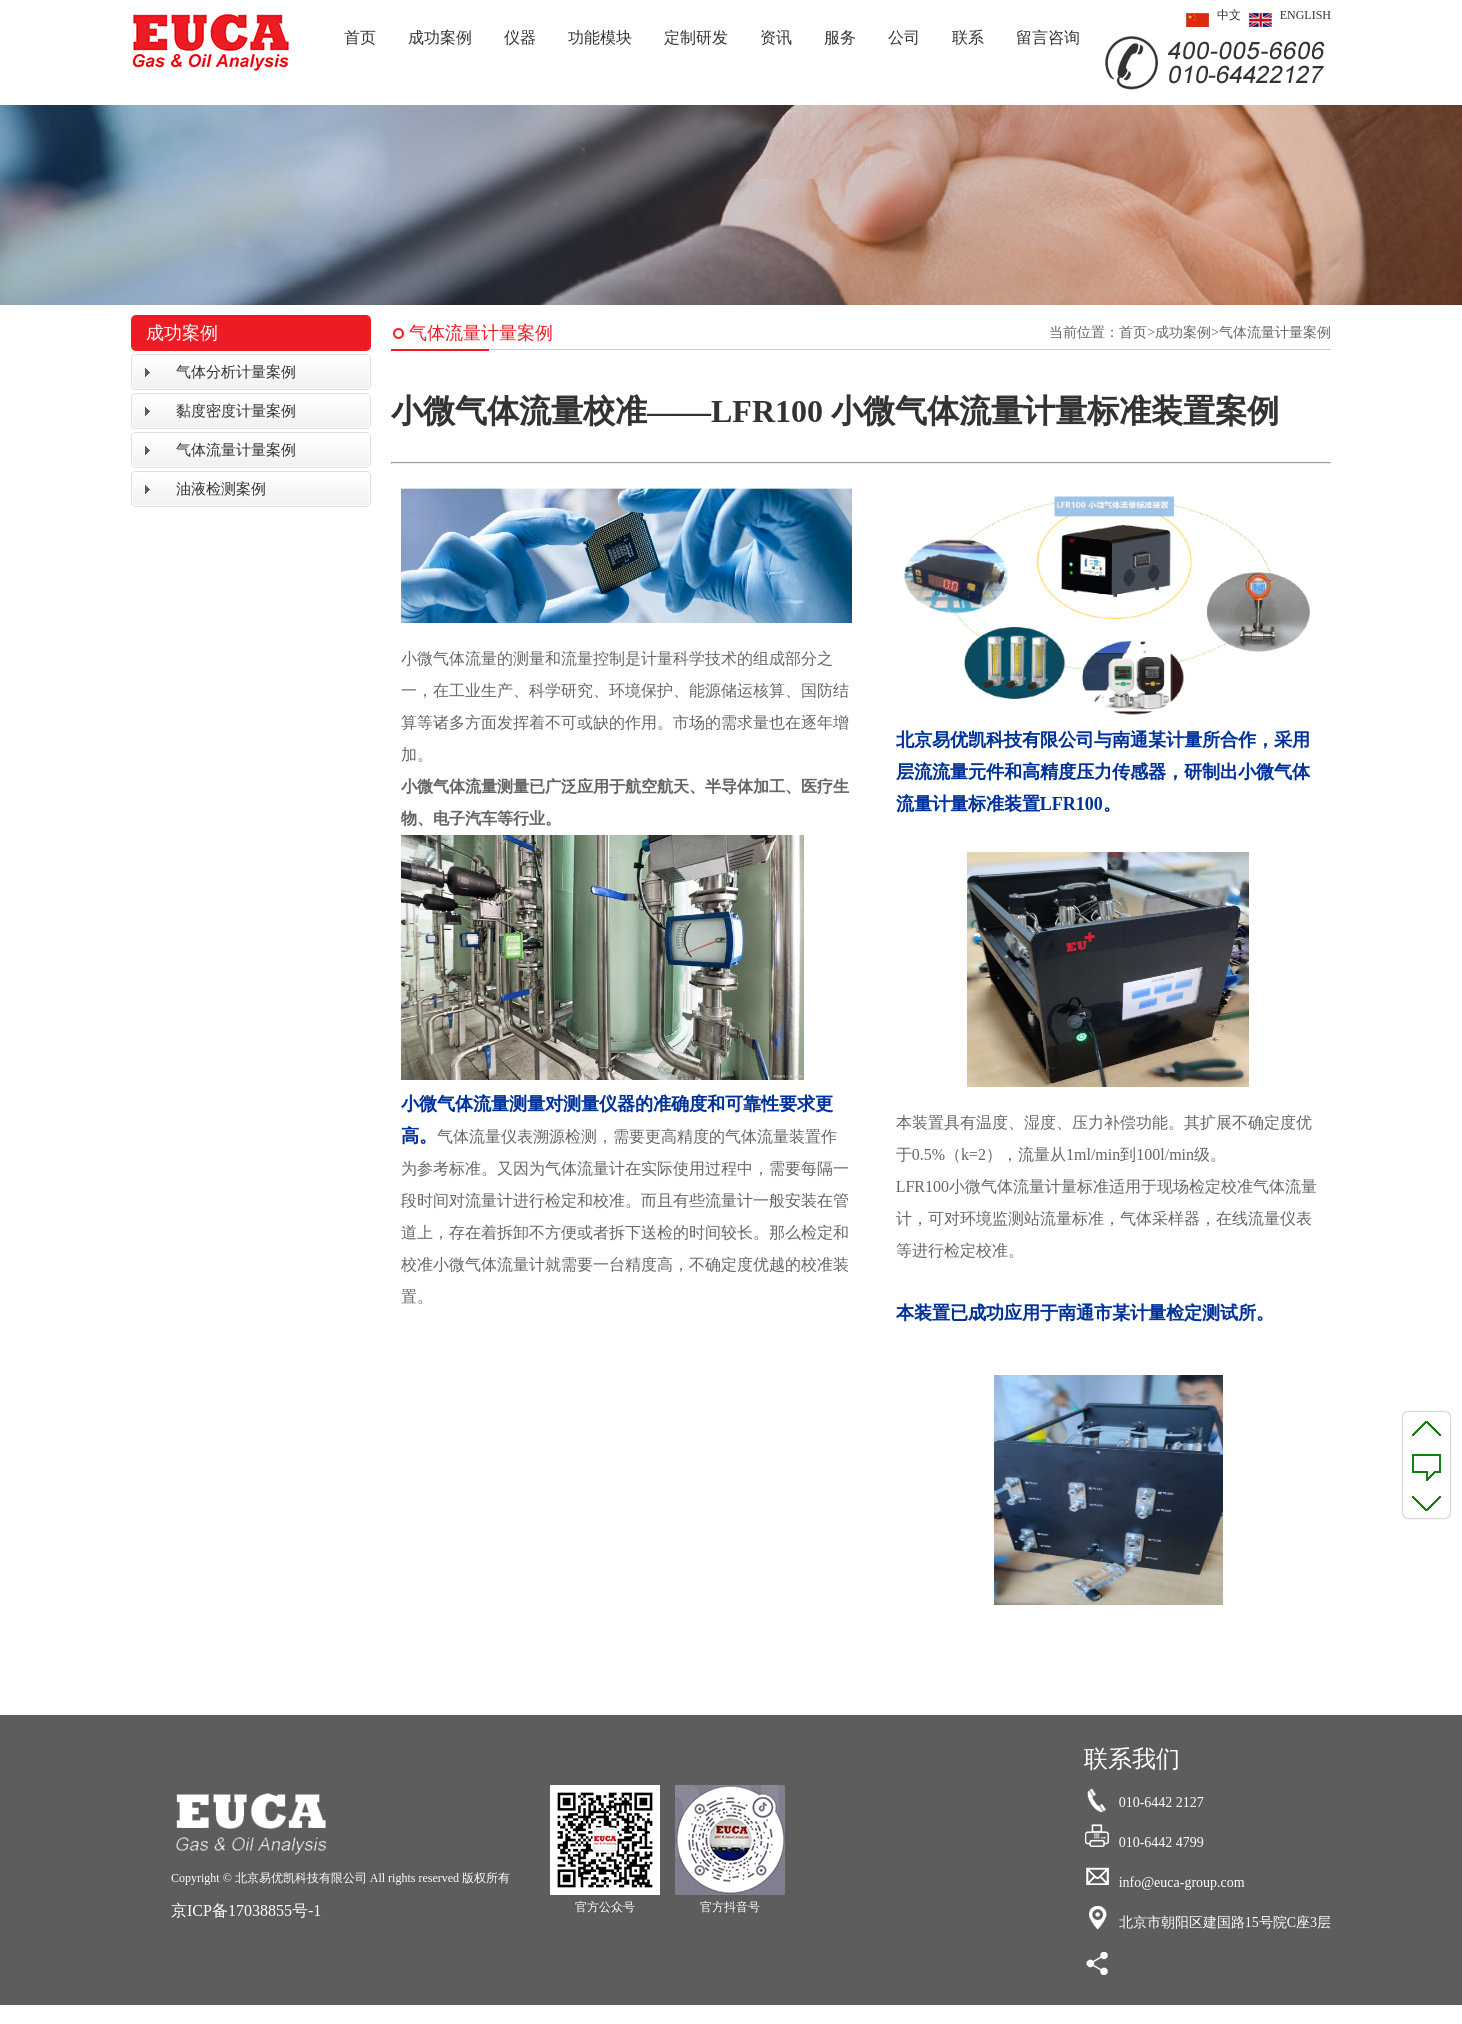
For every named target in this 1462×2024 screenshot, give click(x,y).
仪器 (520, 37)
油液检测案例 (221, 489)
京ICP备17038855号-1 (246, 1910)
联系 (968, 37)
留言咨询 (1048, 37)
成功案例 (440, 37)
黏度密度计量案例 (236, 411)
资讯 (776, 37)
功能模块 (600, 37)
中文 (1209, 20)
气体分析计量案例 (236, 372)
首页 (360, 37)
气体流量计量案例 (236, 450)
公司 (904, 37)
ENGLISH (1286, 20)
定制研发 (696, 37)
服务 (840, 37)
